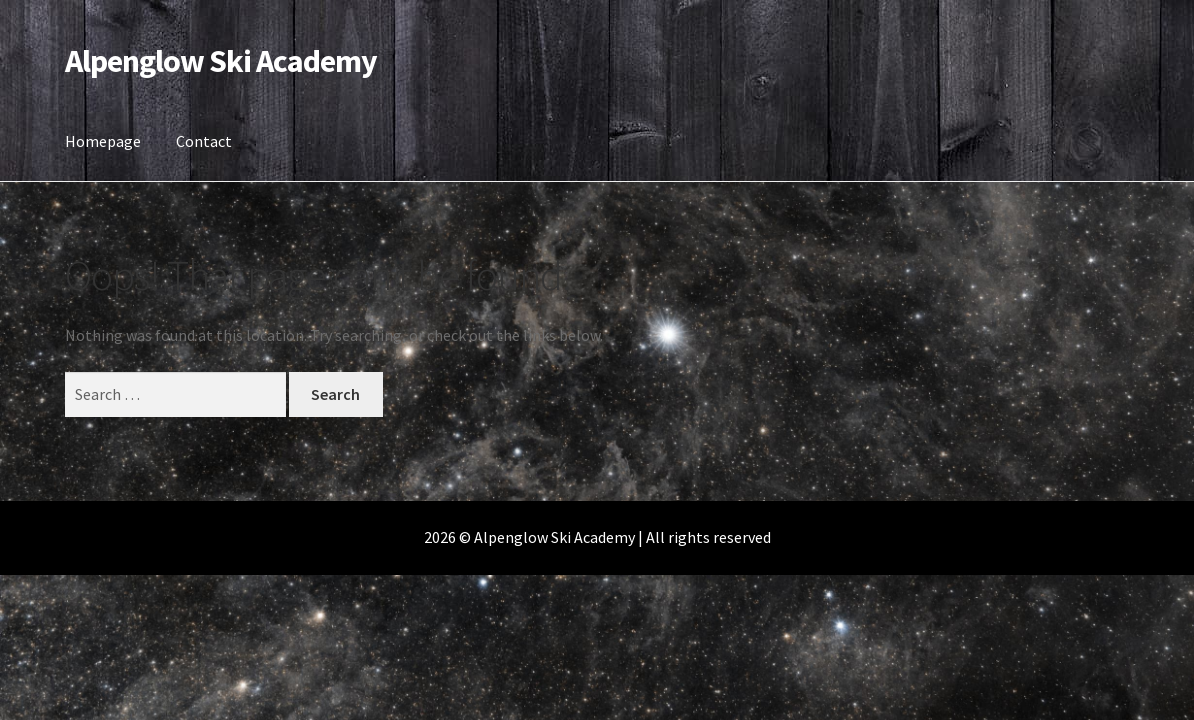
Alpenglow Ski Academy (221, 61)
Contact (204, 141)
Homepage (103, 141)
